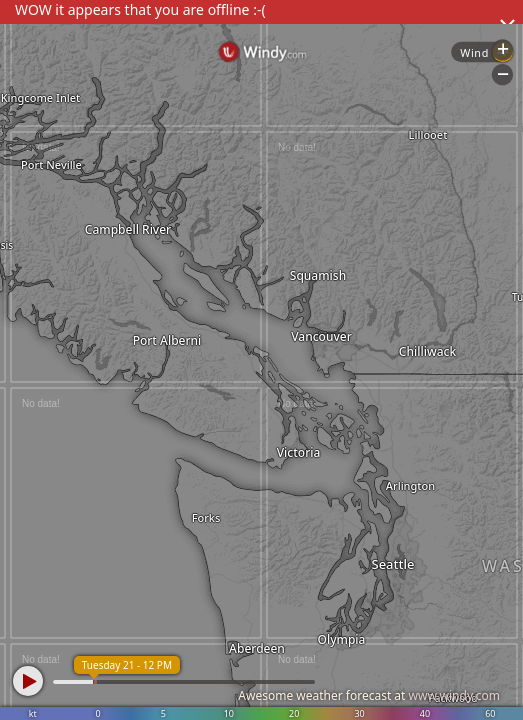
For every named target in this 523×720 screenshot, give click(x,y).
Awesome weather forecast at (369, 695)
